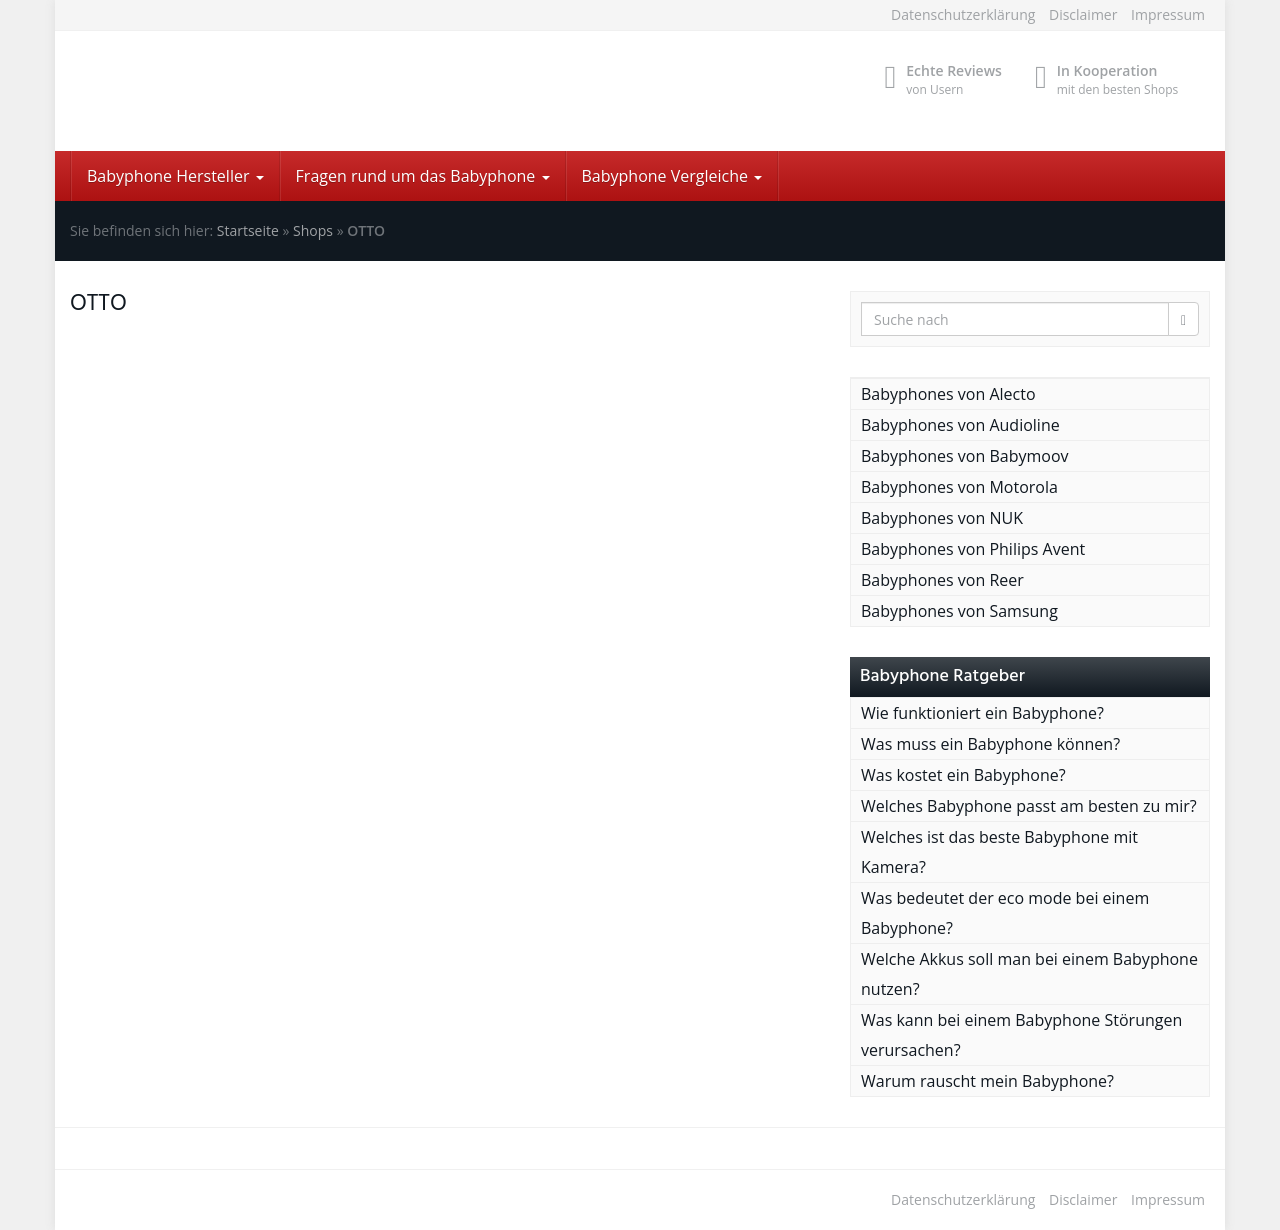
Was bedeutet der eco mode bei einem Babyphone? (1005, 913)
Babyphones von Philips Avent (973, 549)
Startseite (248, 230)
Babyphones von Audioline (960, 425)
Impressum (1168, 14)
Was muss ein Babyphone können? (990, 744)
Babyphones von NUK (942, 518)
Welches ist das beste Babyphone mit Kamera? (999, 852)
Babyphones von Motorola (959, 487)
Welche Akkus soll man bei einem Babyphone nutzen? (1029, 974)
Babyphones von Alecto (948, 394)
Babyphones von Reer (942, 580)
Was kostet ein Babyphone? (963, 775)
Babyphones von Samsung (959, 611)
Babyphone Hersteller (175, 176)
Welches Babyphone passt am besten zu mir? (1029, 806)
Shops (313, 230)
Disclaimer (1083, 14)
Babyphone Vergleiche (672, 176)
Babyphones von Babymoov (965, 456)
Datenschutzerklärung (963, 14)
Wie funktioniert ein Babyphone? (982, 713)
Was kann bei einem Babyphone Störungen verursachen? (1021, 1035)
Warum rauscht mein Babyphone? (987, 1081)
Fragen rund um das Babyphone (423, 176)
